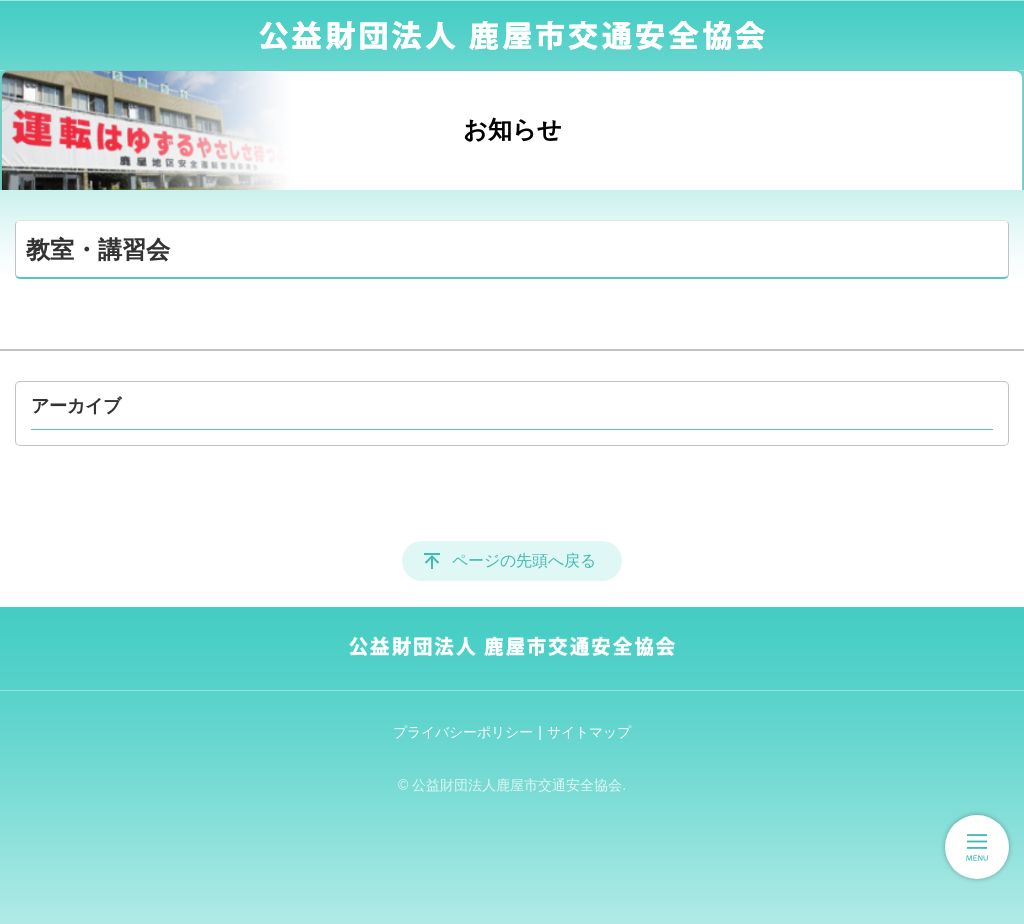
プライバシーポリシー (463, 732)
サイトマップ (589, 732)
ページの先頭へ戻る (524, 560)
